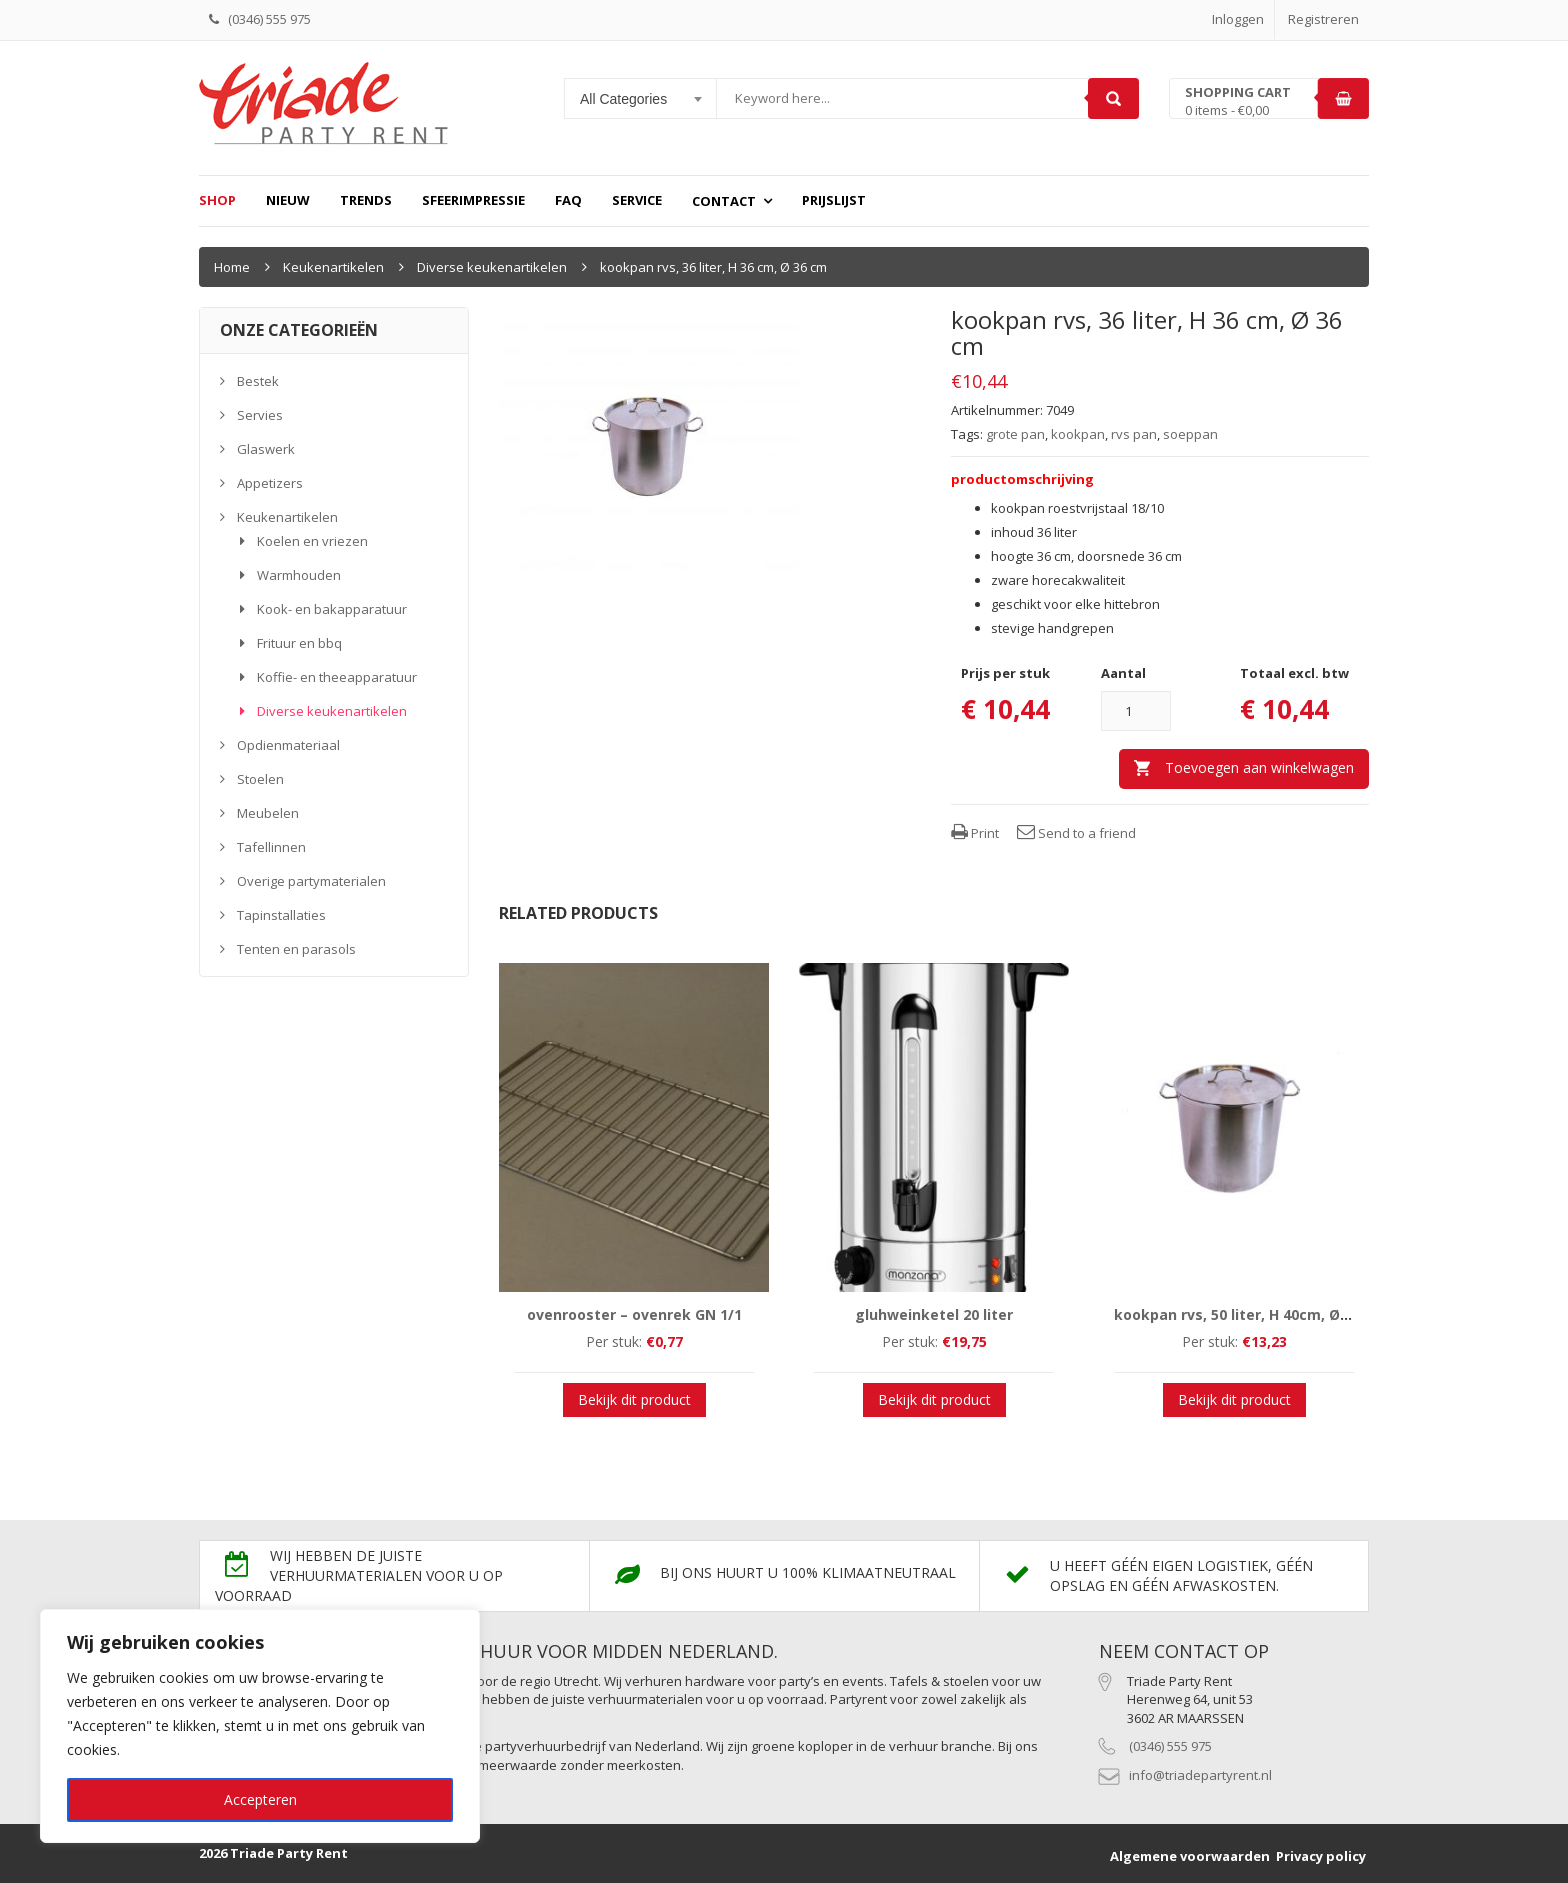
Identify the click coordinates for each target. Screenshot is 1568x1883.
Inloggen (1238, 19)
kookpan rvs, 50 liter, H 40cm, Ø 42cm (1248, 1314)
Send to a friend (1076, 833)
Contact (724, 201)
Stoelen (260, 779)
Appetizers (270, 483)
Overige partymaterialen (311, 881)
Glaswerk (266, 449)
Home (232, 267)
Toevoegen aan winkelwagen (1259, 767)
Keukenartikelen (333, 267)
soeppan (1190, 434)
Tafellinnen (271, 847)
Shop (217, 200)
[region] (260, 1726)
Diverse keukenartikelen (492, 267)
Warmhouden (299, 575)
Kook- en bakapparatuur (332, 609)
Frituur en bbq (299, 643)
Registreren (1323, 19)
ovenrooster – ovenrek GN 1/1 (634, 1314)
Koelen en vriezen (312, 541)
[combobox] (641, 99)
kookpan (1078, 434)
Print (975, 833)
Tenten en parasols (296, 949)
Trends (366, 200)
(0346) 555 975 (1170, 1746)
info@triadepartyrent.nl (1200, 1775)
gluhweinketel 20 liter (934, 1314)
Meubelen (268, 813)
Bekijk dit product (634, 1399)
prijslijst (834, 200)
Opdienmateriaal (288, 745)
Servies (260, 415)
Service (637, 200)
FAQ (568, 200)
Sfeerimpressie (473, 200)
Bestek (258, 381)
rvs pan (1134, 434)
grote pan (1015, 434)
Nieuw (288, 200)
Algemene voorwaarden (1190, 1856)
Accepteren (260, 1799)
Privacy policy (1321, 1856)
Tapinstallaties (281, 915)
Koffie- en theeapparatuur (337, 677)
